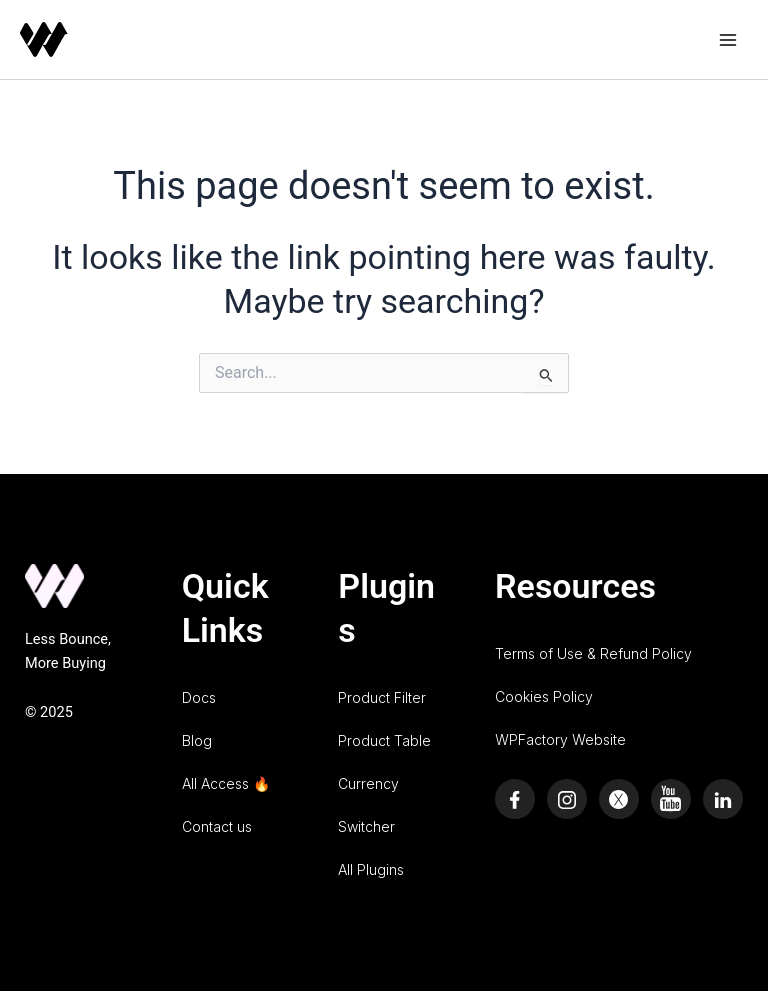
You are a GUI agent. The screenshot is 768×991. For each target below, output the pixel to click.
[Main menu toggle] (728, 39)
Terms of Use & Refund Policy (593, 653)
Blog (197, 740)
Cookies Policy (544, 696)
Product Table (384, 740)
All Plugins (371, 869)
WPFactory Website (560, 739)
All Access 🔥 (226, 783)
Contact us (217, 826)
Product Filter (382, 697)
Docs (199, 697)
